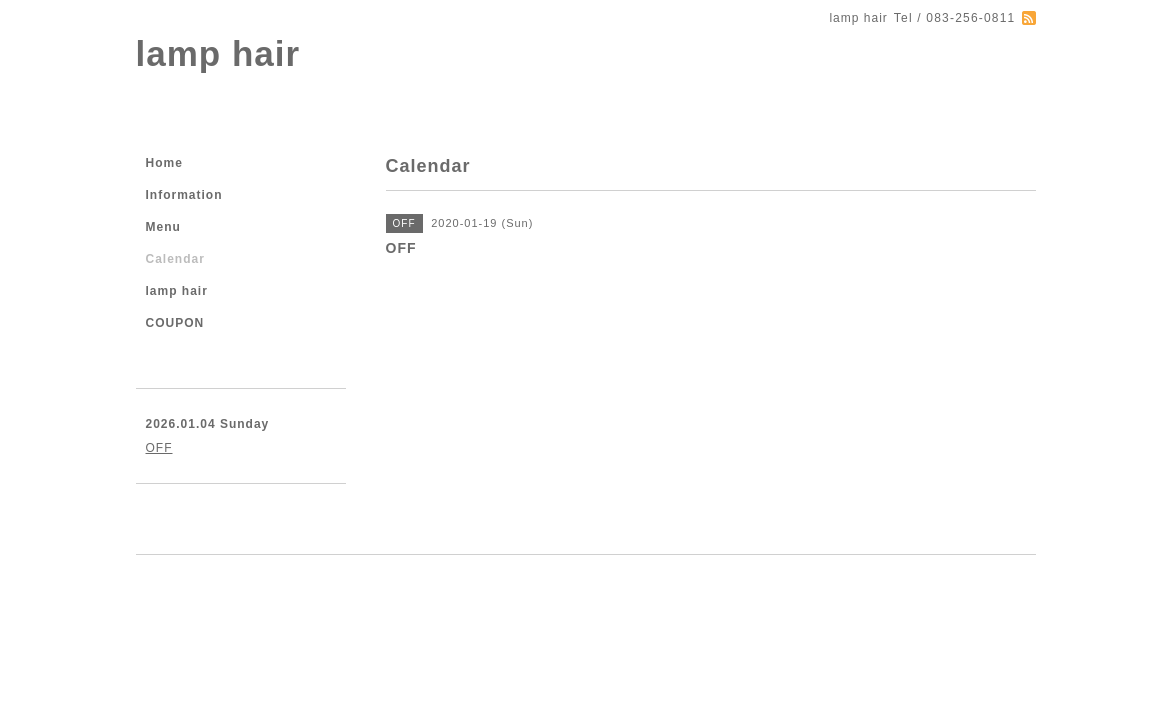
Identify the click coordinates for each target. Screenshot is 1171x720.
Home (164, 163)
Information (184, 195)
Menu (163, 227)
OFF (159, 448)
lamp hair (218, 53)
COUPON (175, 323)
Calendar (175, 259)
